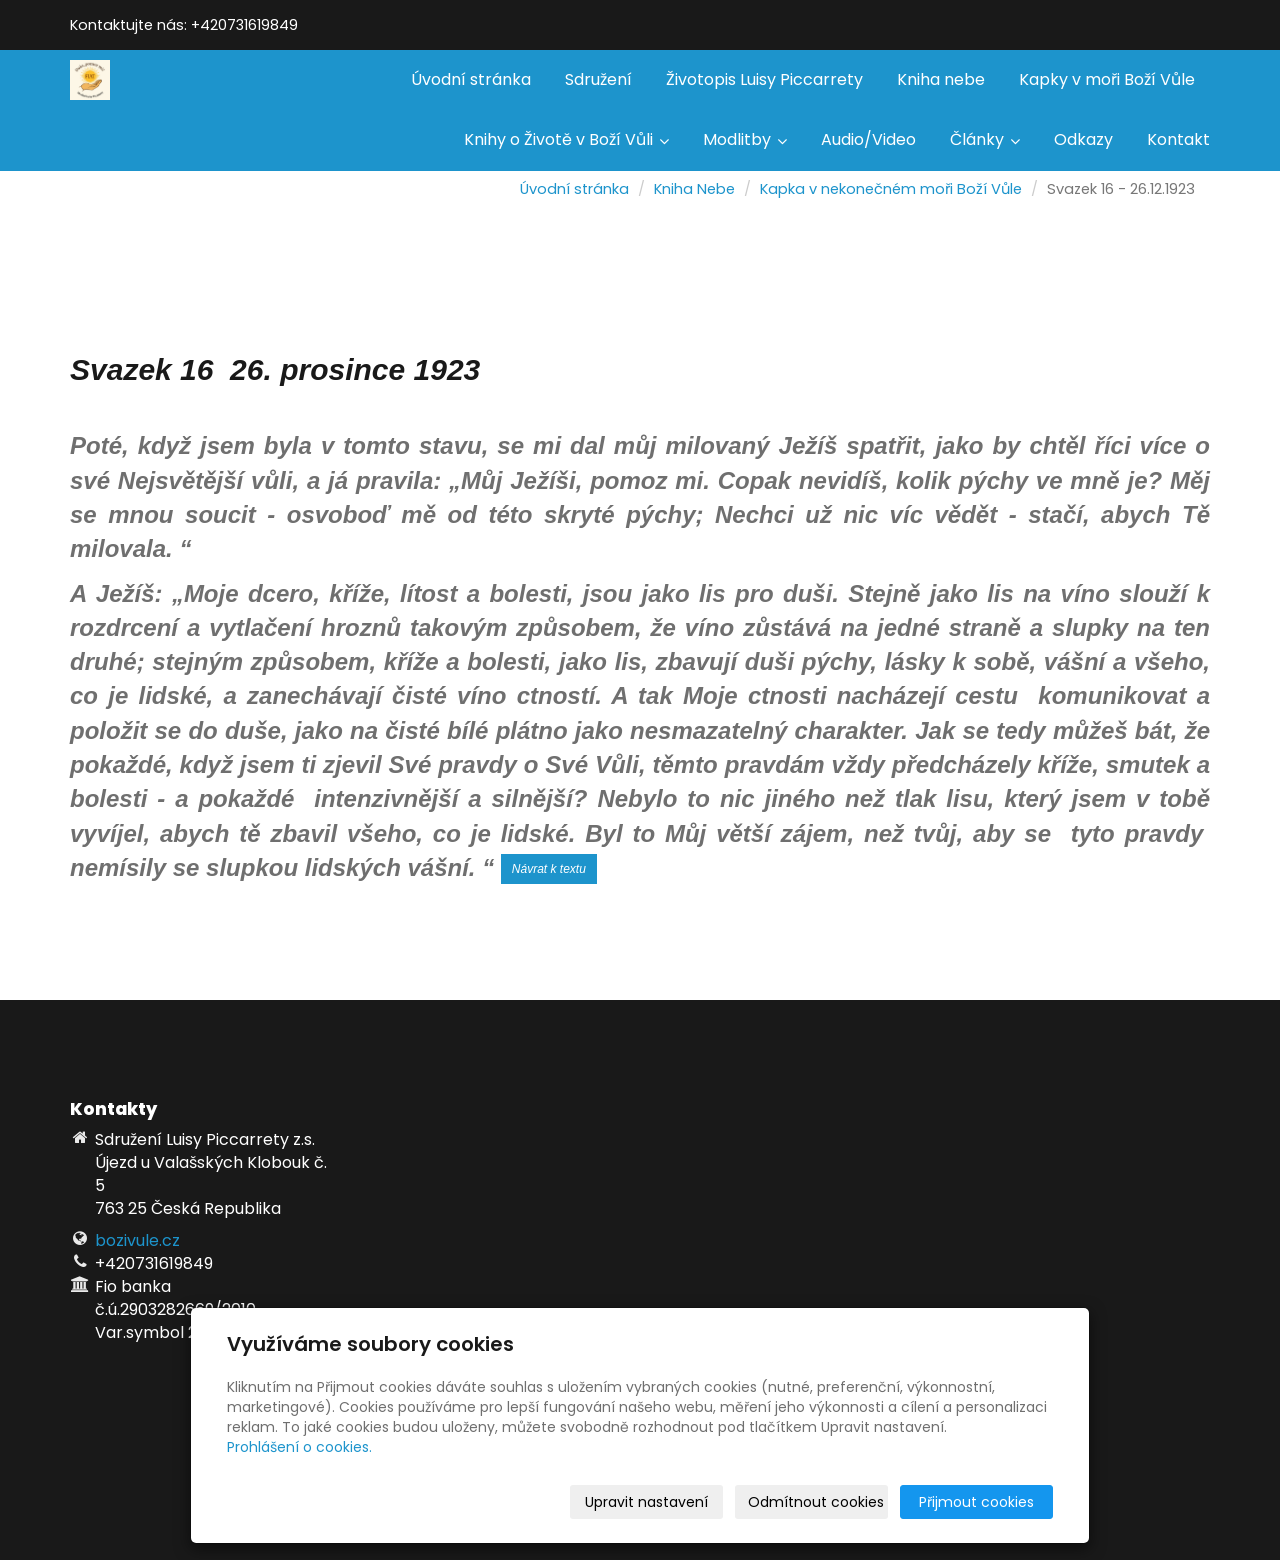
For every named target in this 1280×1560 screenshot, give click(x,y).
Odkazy (1083, 139)
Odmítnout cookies (816, 1502)
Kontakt (1178, 139)
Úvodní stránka (471, 79)
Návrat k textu (549, 869)
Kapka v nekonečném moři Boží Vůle (891, 189)
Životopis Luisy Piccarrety (764, 79)
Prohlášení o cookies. (299, 1447)
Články (985, 139)
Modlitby (745, 139)
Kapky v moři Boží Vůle (1107, 79)
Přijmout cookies (976, 1502)
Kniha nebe (941, 79)
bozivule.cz (137, 1240)
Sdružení (598, 79)
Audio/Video (868, 139)
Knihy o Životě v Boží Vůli (566, 139)
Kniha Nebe (694, 189)
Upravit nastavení (646, 1502)
